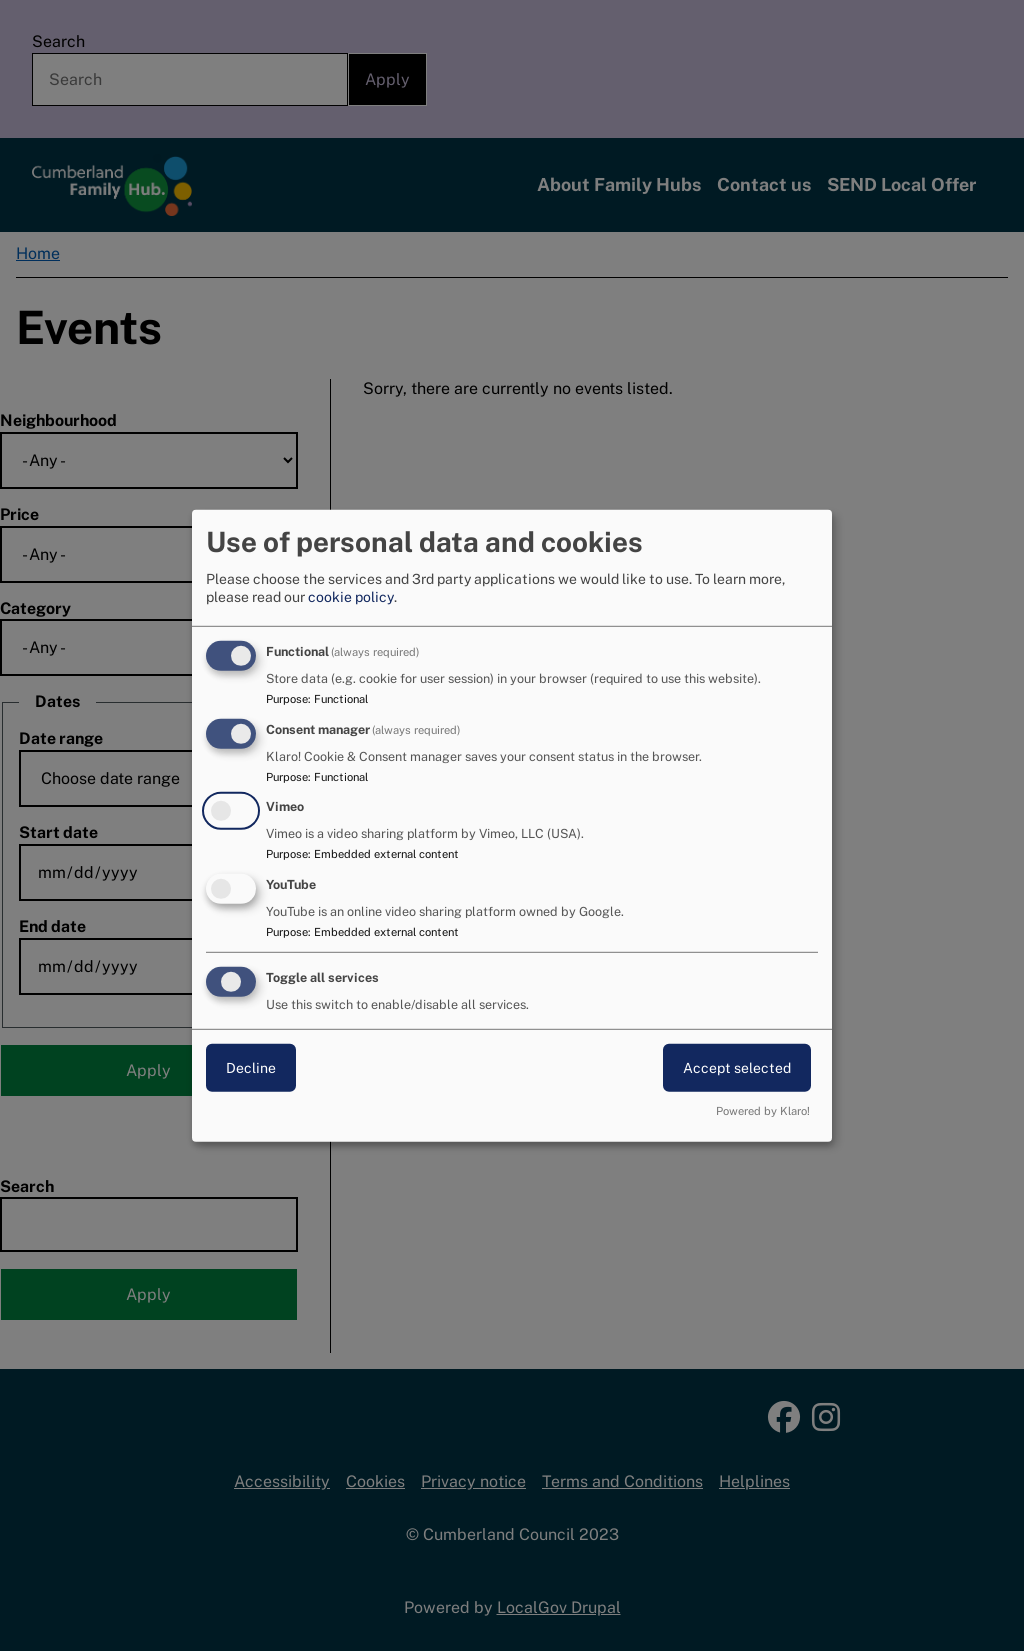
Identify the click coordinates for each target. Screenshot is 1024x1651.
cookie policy (351, 597)
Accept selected (737, 1068)
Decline (251, 1068)
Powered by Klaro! (763, 1111)
